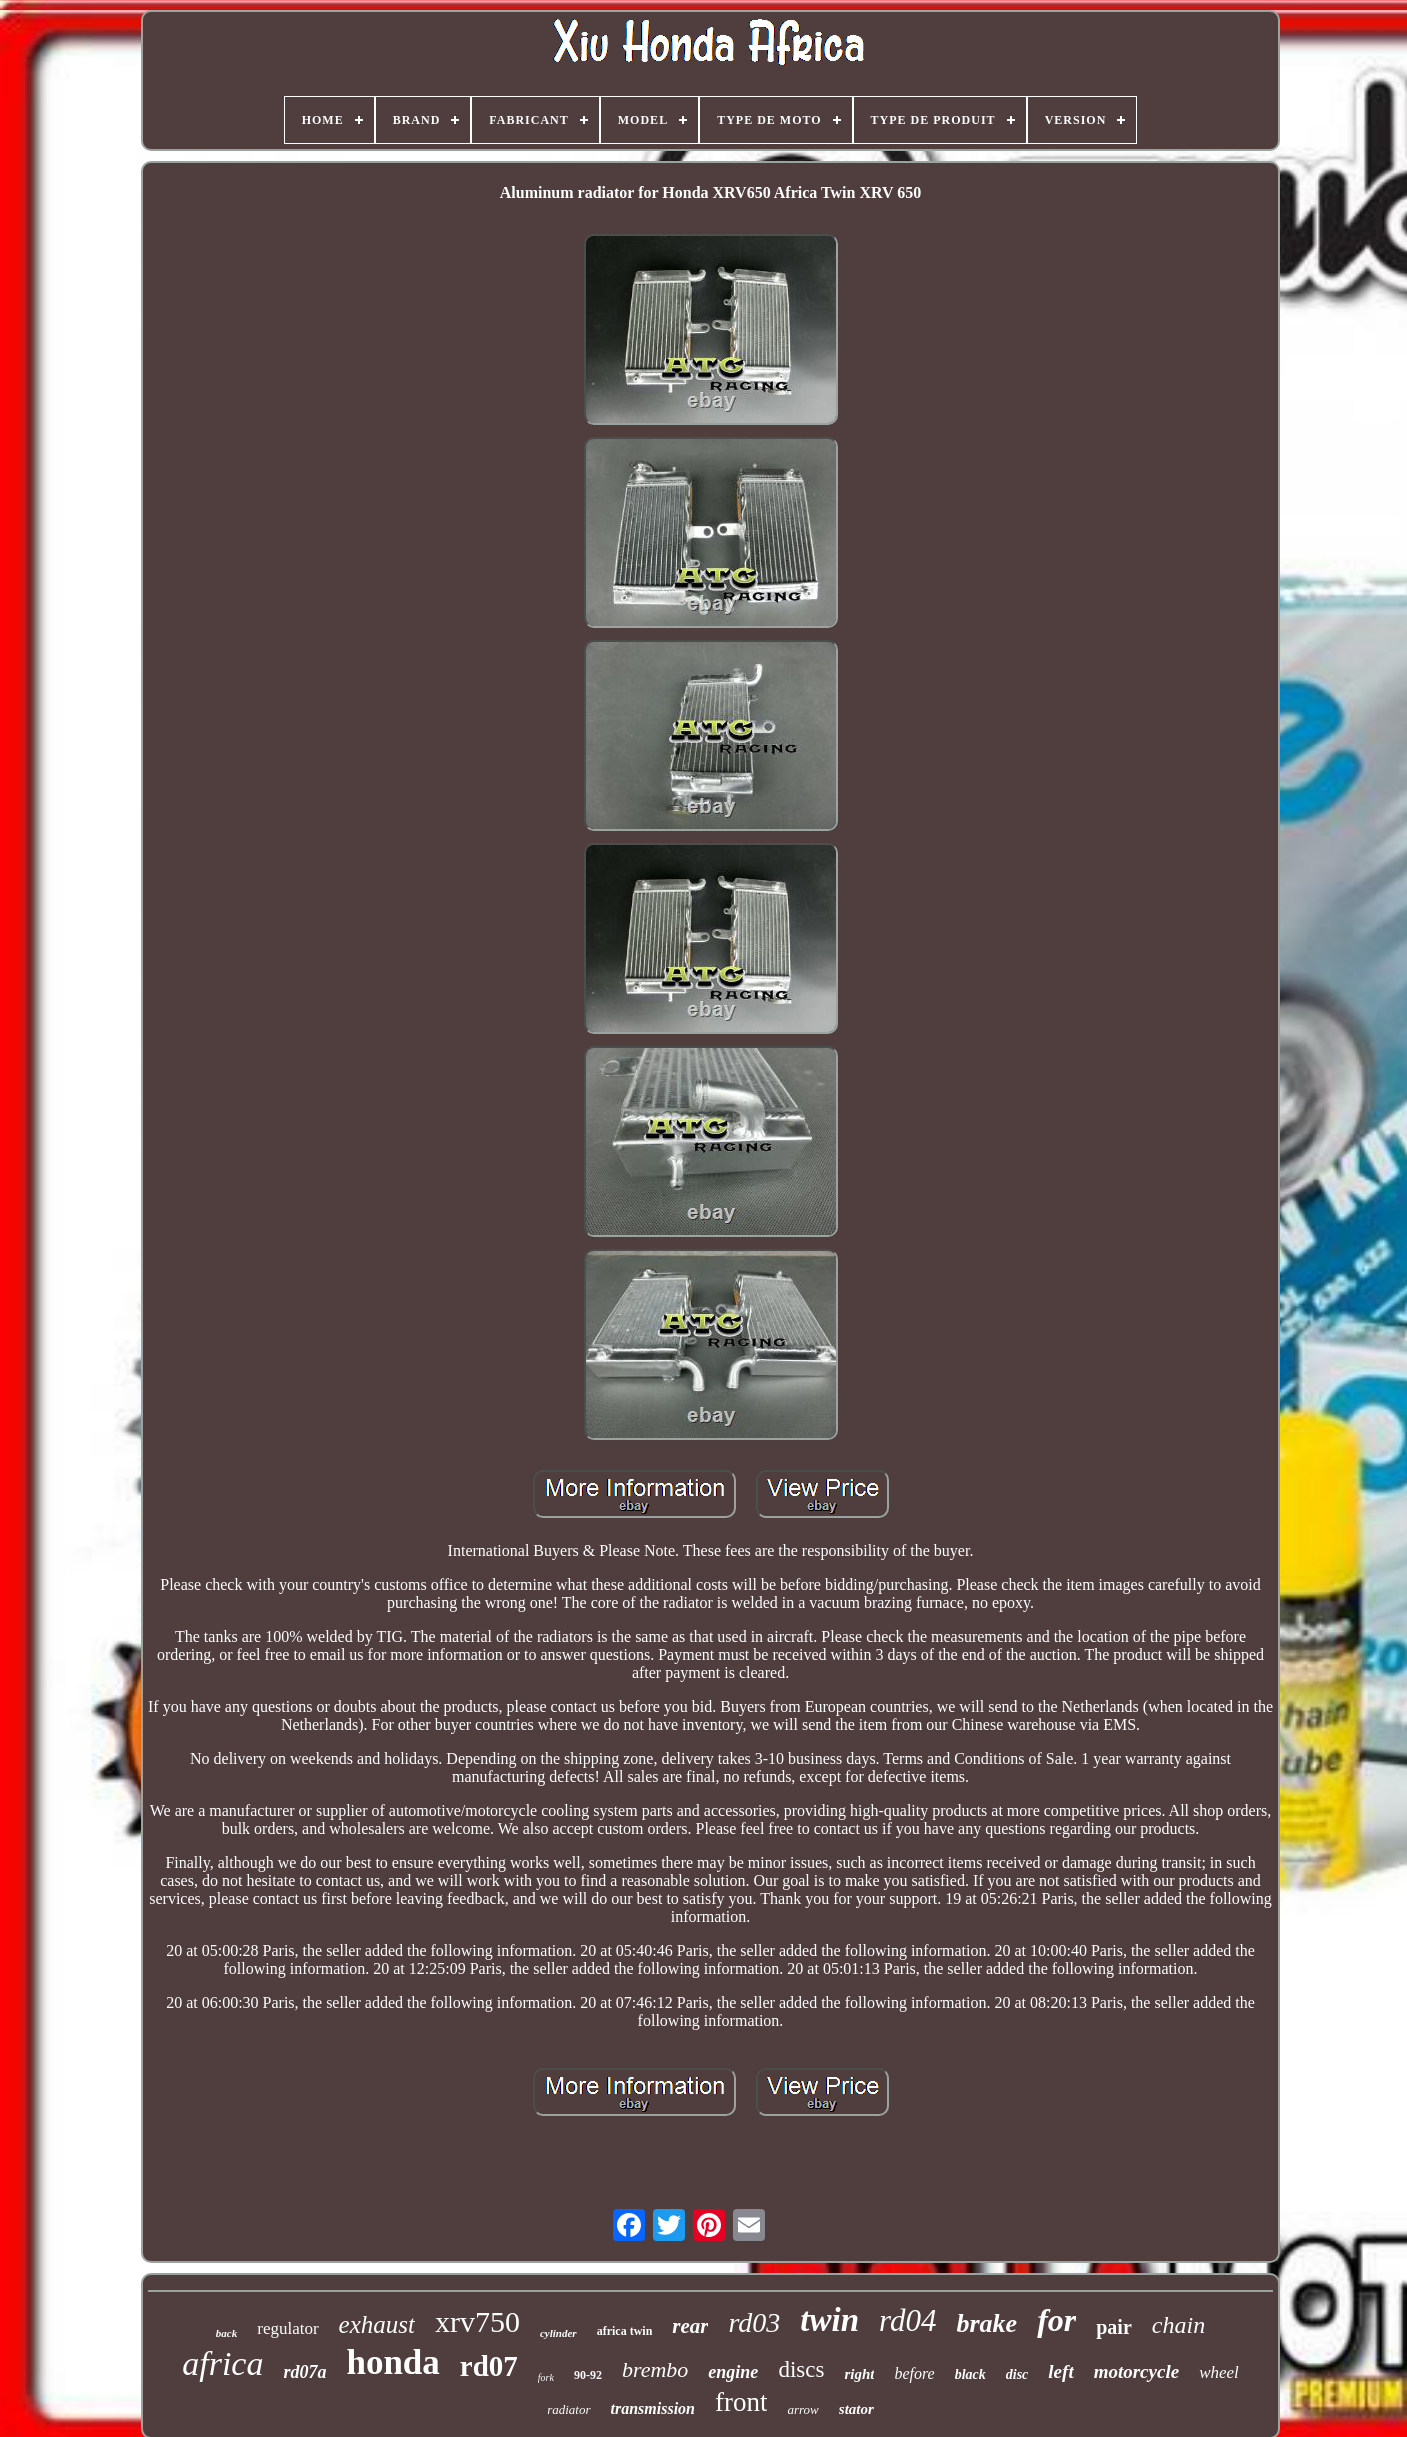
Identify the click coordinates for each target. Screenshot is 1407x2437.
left (1060, 2371)
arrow (802, 2409)
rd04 (907, 2320)
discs (801, 2369)
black (970, 2374)
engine (733, 2372)
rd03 (754, 2322)
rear (690, 2326)
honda (392, 2362)
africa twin (625, 2331)
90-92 (588, 2375)
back (226, 2333)
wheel (1219, 2372)
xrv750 (477, 2321)
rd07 (489, 2366)
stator (856, 2409)
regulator (287, 2328)
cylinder (558, 2333)
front (741, 2402)
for (1056, 2320)
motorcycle (1136, 2371)
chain (1178, 2325)
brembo (655, 2369)
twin (829, 2320)
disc (1017, 2374)
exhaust (377, 2324)
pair (1114, 2327)
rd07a (304, 2372)
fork (546, 2377)
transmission (653, 2408)
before (914, 2373)
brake (986, 2323)
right (859, 2374)
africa (222, 2363)
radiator (568, 2409)
